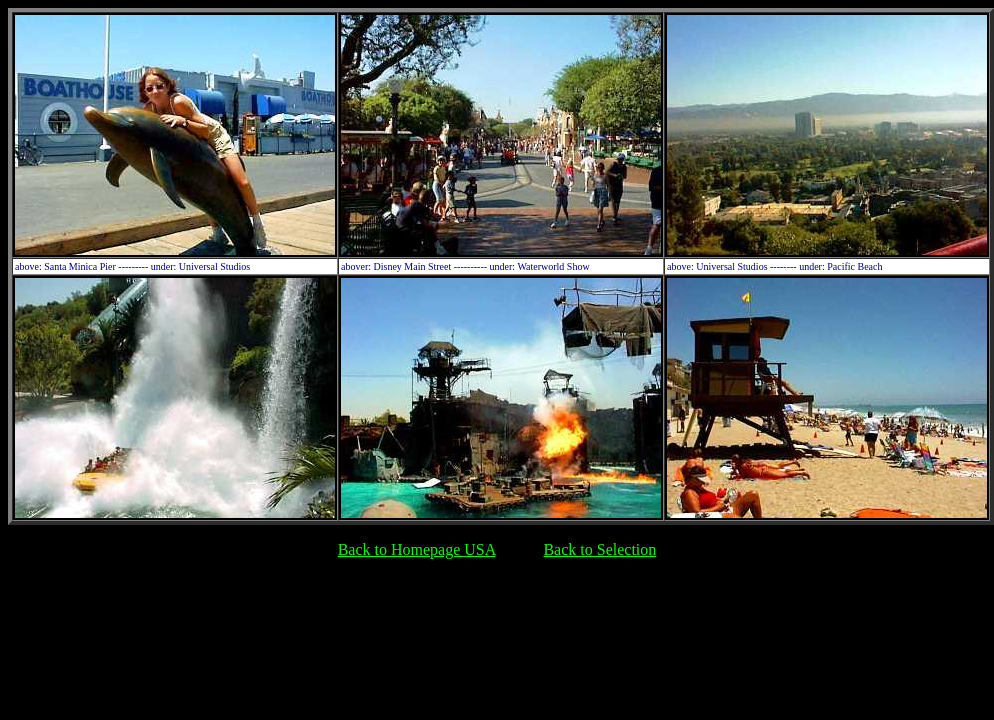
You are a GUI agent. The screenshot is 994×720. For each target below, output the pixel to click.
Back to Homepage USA (417, 549)
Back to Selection (599, 549)
